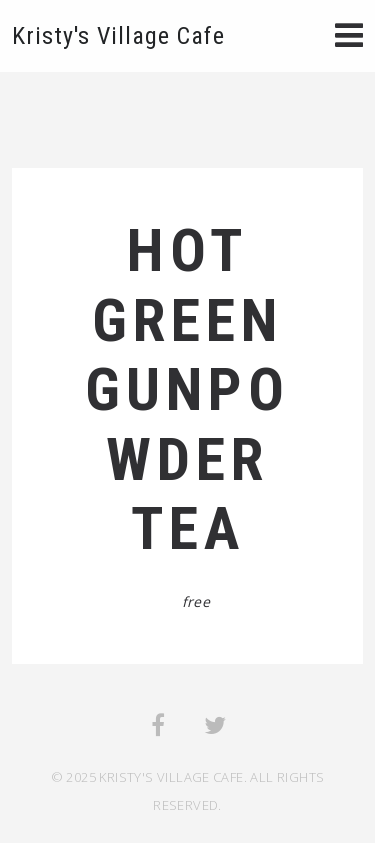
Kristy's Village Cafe (118, 36)
